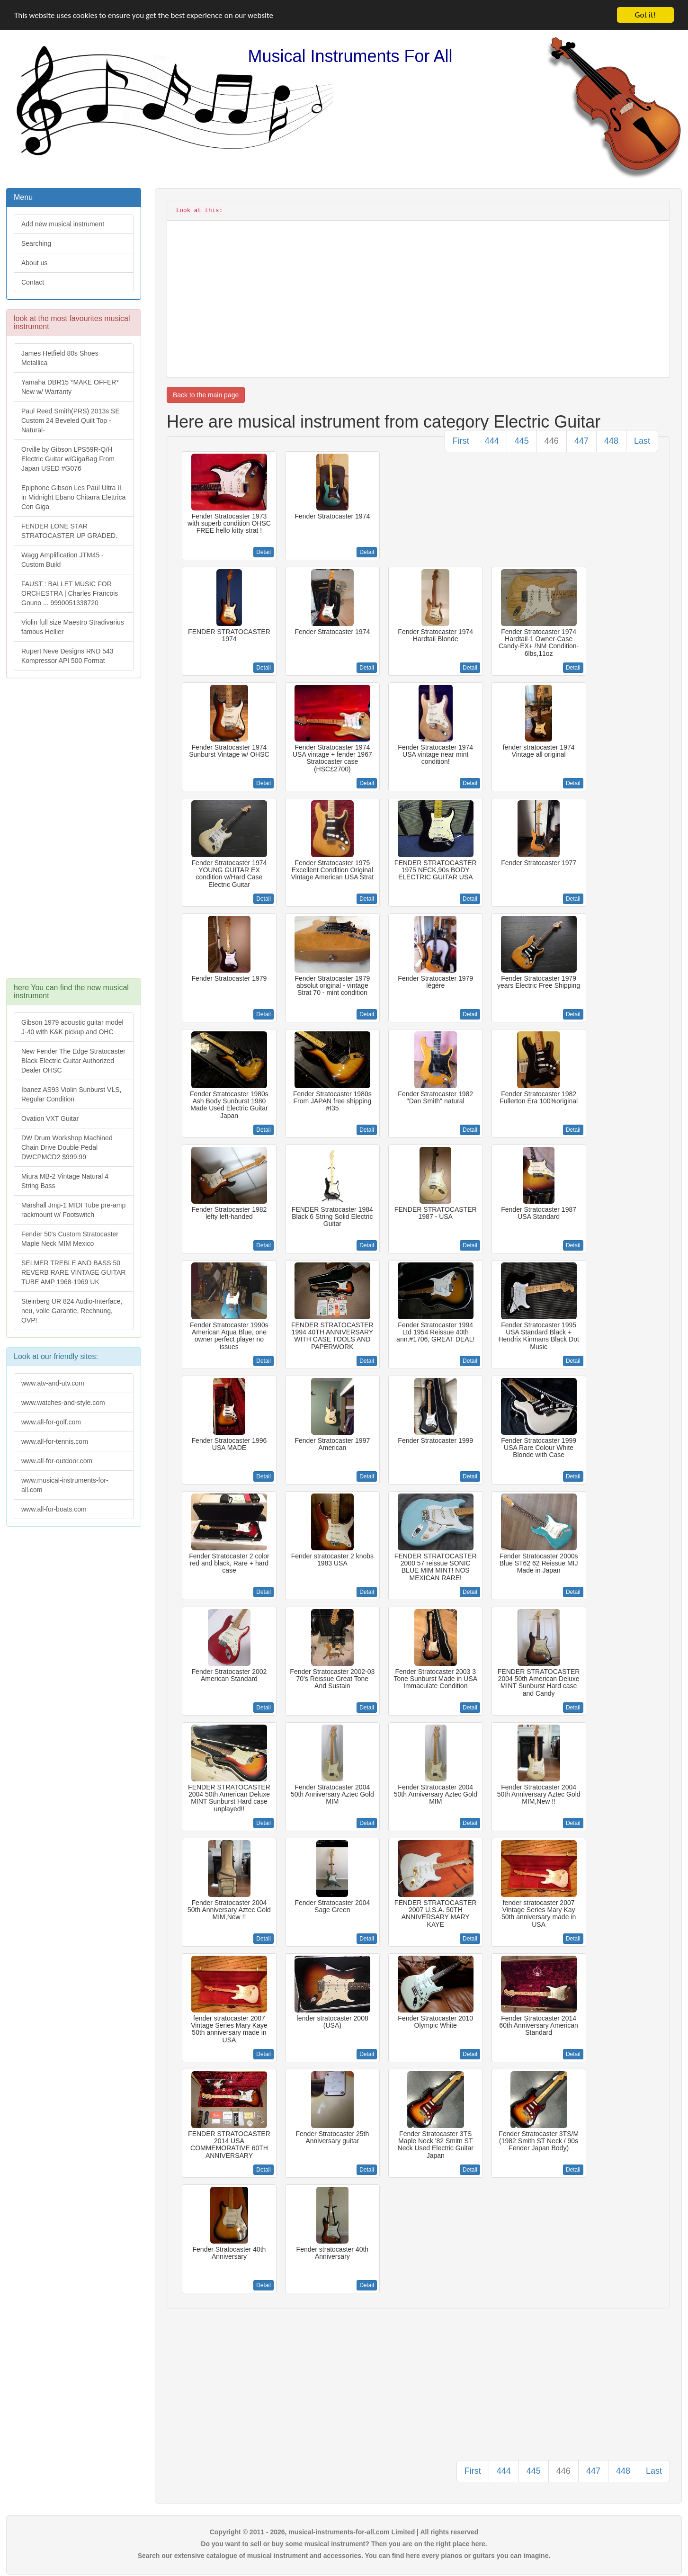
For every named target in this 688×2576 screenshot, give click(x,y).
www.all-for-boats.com (54, 1509)
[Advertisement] (73, 833)
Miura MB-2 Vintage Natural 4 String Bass (64, 1181)
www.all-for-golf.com (51, 1422)
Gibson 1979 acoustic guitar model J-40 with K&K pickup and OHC (72, 1027)
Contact (32, 282)
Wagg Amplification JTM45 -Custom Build (62, 559)
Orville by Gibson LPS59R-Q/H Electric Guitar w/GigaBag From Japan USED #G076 (68, 459)
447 (581, 441)
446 (552, 441)
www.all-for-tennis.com (54, 1441)
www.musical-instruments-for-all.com (64, 1485)
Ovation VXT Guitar (50, 1118)
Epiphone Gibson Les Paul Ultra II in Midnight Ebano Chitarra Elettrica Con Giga (73, 497)
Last (642, 441)
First (461, 441)
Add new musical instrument (62, 224)
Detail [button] (263, 552)
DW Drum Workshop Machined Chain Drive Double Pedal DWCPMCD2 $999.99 (67, 1147)
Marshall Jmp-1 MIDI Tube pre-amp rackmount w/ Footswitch (73, 1209)
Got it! (645, 15)
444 (492, 441)
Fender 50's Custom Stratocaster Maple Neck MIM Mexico (69, 1238)
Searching (36, 243)
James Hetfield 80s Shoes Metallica (59, 358)
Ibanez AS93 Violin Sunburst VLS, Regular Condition (71, 1094)
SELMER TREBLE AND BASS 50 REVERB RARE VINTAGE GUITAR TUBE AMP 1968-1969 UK (73, 1272)
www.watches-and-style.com (63, 1402)
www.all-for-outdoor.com (56, 1461)
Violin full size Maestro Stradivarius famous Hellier (72, 626)
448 (611, 441)
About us (34, 263)
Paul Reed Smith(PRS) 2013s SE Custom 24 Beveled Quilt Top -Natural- (70, 420)
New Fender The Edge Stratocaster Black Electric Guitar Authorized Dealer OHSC (73, 1060)
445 (522, 441)
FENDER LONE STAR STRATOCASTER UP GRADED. (69, 530)
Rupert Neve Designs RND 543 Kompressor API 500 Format (67, 655)
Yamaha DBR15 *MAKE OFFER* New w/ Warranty (70, 386)
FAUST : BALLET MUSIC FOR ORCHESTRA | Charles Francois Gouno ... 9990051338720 (69, 593)
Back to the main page (206, 395)
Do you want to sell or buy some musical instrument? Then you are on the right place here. (344, 2544)
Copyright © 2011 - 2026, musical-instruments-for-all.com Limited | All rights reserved (344, 2532)
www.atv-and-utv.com (52, 1383)
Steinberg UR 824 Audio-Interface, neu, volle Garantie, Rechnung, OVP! (71, 1310)
